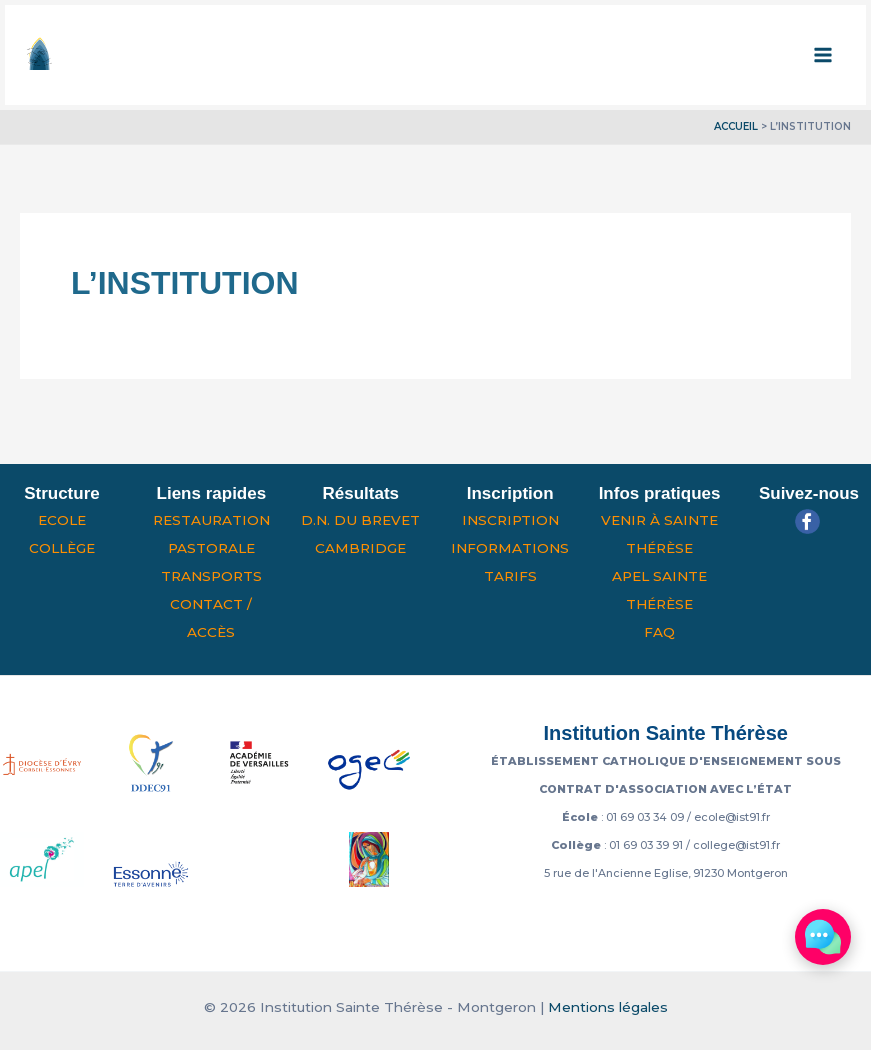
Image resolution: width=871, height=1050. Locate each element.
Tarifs (510, 576)
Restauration (211, 520)
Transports (211, 576)
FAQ (659, 632)
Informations (510, 548)
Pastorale (211, 548)
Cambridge (360, 548)
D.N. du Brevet (360, 520)
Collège (62, 548)
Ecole (62, 520)
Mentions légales (608, 1007)
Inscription (510, 520)
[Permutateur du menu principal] (824, 55)
